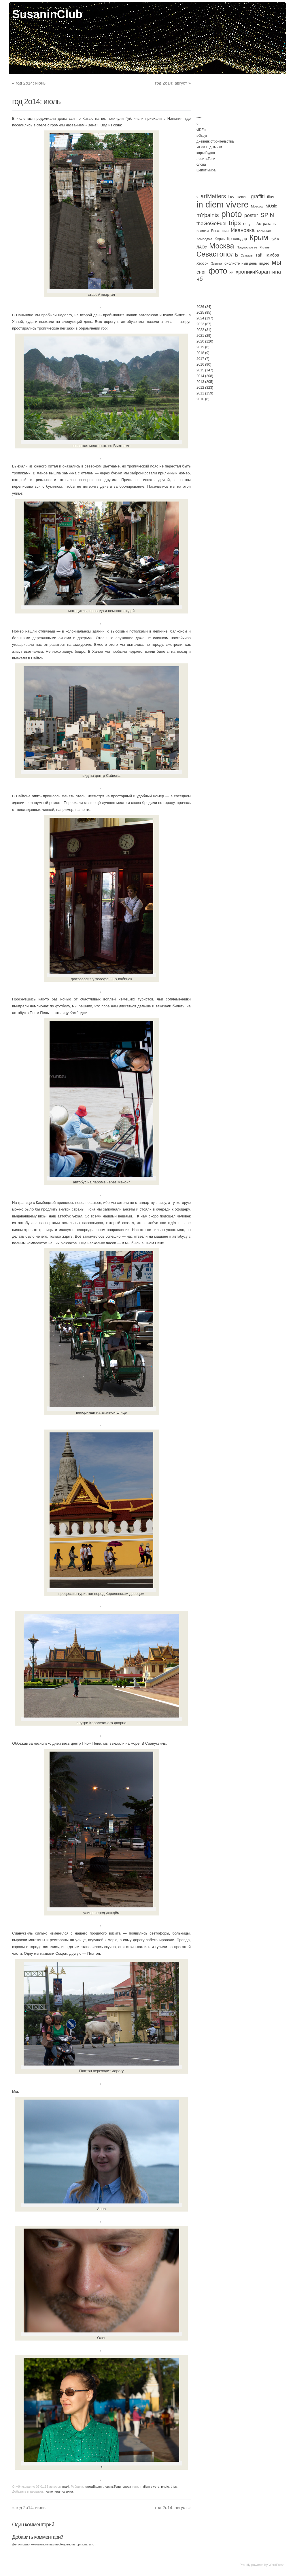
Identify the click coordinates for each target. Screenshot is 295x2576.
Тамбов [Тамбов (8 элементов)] (272, 255)
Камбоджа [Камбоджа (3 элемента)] (204, 239)
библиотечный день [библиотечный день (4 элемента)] (240, 263)
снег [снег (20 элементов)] (201, 272)
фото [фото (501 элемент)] (218, 270)
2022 (200, 330)
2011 (200, 393)
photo (165, 2486)
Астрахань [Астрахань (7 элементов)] (266, 223)
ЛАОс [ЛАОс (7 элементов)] (201, 247)
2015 (200, 370)
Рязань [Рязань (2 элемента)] (265, 247)
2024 (200, 318)
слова (126, 2486)
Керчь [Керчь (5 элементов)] (220, 239)
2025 (200, 312)
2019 (200, 347)
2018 (200, 353)
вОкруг (201, 136)
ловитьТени (112, 2486)
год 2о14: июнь (29, 83)
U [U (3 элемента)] (244, 224)
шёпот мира (205, 170)
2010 (200, 399)
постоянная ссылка (59, 2491)
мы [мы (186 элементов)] (276, 262)
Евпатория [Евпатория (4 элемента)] (220, 231)
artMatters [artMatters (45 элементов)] (213, 196)
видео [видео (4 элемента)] (264, 263)
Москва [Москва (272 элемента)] (221, 246)
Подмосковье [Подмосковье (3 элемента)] (247, 247)
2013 (200, 382)
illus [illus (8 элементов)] (270, 196)
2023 (200, 324)
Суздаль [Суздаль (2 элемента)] (247, 255)
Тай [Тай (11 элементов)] (258, 254)
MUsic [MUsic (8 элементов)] (271, 206)
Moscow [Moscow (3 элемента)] (257, 206)
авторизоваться (82, 2544)
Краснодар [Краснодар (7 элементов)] (237, 238)
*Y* (198, 118)
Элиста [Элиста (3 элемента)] (216, 263)
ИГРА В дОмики (209, 147)
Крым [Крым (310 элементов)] (258, 237)
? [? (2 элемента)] (197, 197)
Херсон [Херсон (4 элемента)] (202, 263)
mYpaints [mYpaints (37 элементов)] (207, 215)
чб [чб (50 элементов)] (199, 279)
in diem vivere (149, 2486)
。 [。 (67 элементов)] (251, 223)
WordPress (276, 2564)
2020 (200, 341)
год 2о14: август (173, 83)
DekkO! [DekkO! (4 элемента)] (242, 197)
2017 (200, 359)
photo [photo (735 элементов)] (231, 214)
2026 (200, 307)
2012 (200, 388)
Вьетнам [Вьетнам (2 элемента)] (202, 231)
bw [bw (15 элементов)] (231, 196)
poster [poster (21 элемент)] (251, 215)
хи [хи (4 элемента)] (231, 272)
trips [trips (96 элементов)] (235, 223)
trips (174, 2486)
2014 (200, 376)
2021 (200, 336)
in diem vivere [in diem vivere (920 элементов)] (222, 204)
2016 (200, 364)
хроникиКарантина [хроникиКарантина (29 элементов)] (258, 272)
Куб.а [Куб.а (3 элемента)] (275, 239)
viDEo (201, 130)
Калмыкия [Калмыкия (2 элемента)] (264, 231)
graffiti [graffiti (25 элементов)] (258, 196)
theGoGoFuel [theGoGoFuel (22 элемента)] (211, 223)
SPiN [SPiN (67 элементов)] (267, 215)
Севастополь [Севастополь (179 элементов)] (217, 254)
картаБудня (93, 2486)
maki (65, 2486)
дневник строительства (215, 141)
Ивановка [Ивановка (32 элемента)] (243, 230)
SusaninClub (47, 14)
